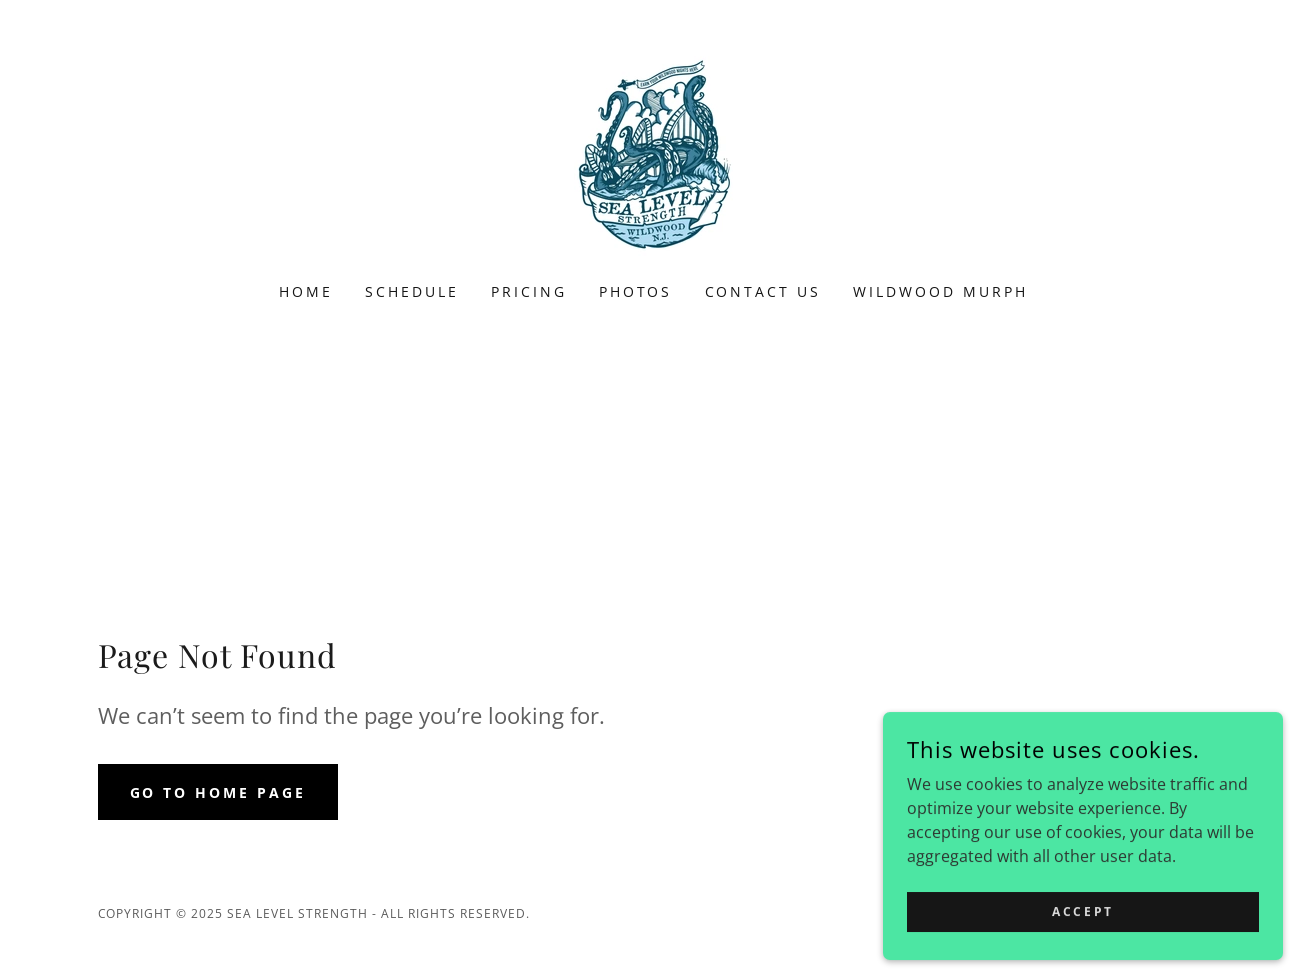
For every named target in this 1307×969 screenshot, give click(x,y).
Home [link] (306, 291)
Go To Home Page (218, 792)
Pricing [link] (529, 291)
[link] (653, 154)
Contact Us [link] (763, 291)
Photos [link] (636, 291)
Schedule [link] (412, 291)
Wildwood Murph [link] (940, 291)
